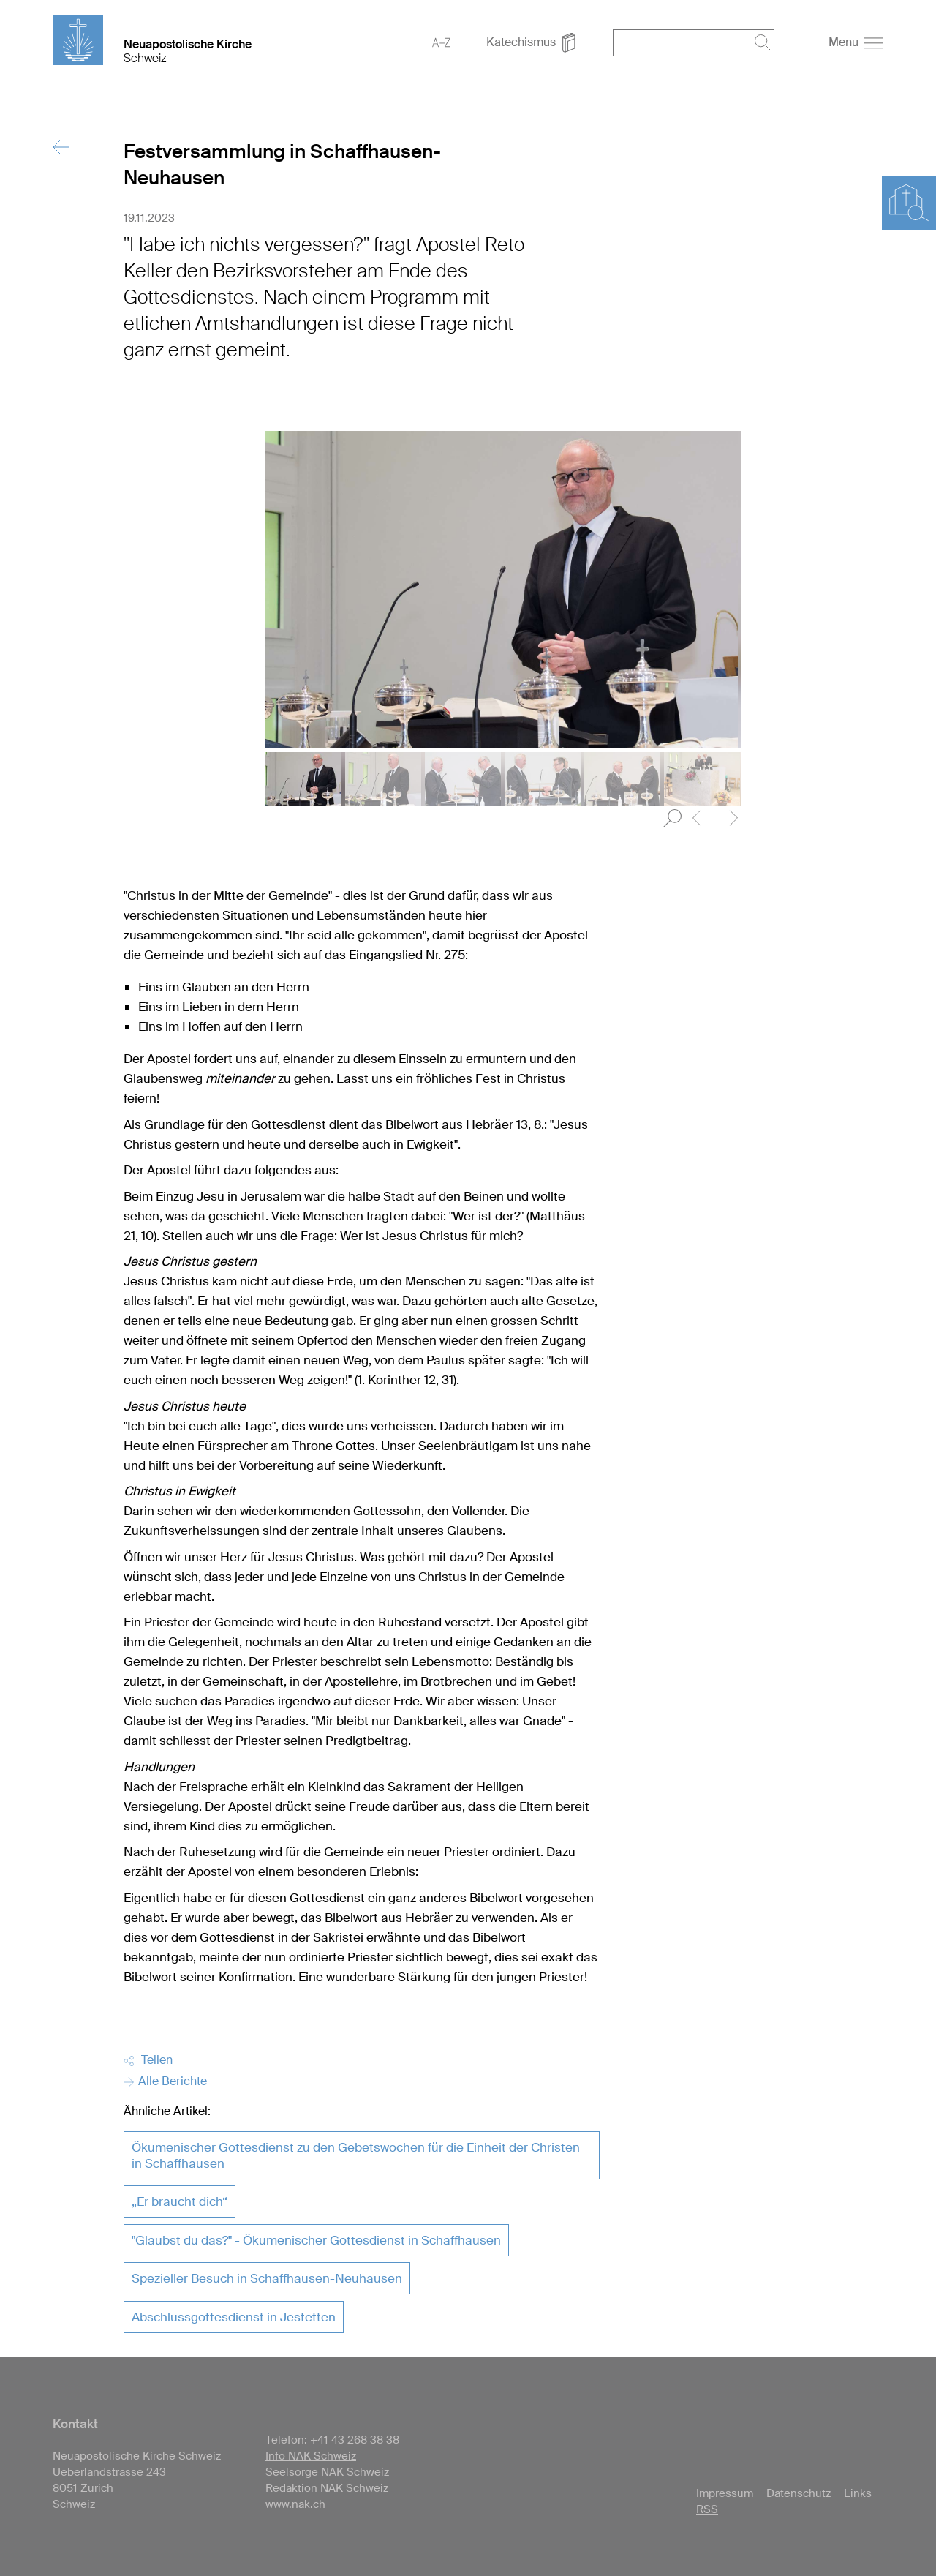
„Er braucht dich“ (179, 2201)
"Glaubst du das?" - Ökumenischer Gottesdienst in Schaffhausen (316, 2240)
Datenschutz (798, 2493)
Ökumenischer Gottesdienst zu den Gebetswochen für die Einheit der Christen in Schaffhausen (356, 2155)
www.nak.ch (295, 2504)
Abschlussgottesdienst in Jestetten (234, 2317)
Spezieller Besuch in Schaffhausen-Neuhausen (267, 2278)
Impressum (724, 2493)
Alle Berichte (165, 2081)
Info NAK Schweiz (310, 2456)
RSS (707, 2509)
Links (858, 2493)
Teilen (148, 2060)
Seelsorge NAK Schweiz (327, 2472)
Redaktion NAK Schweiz (326, 2488)
